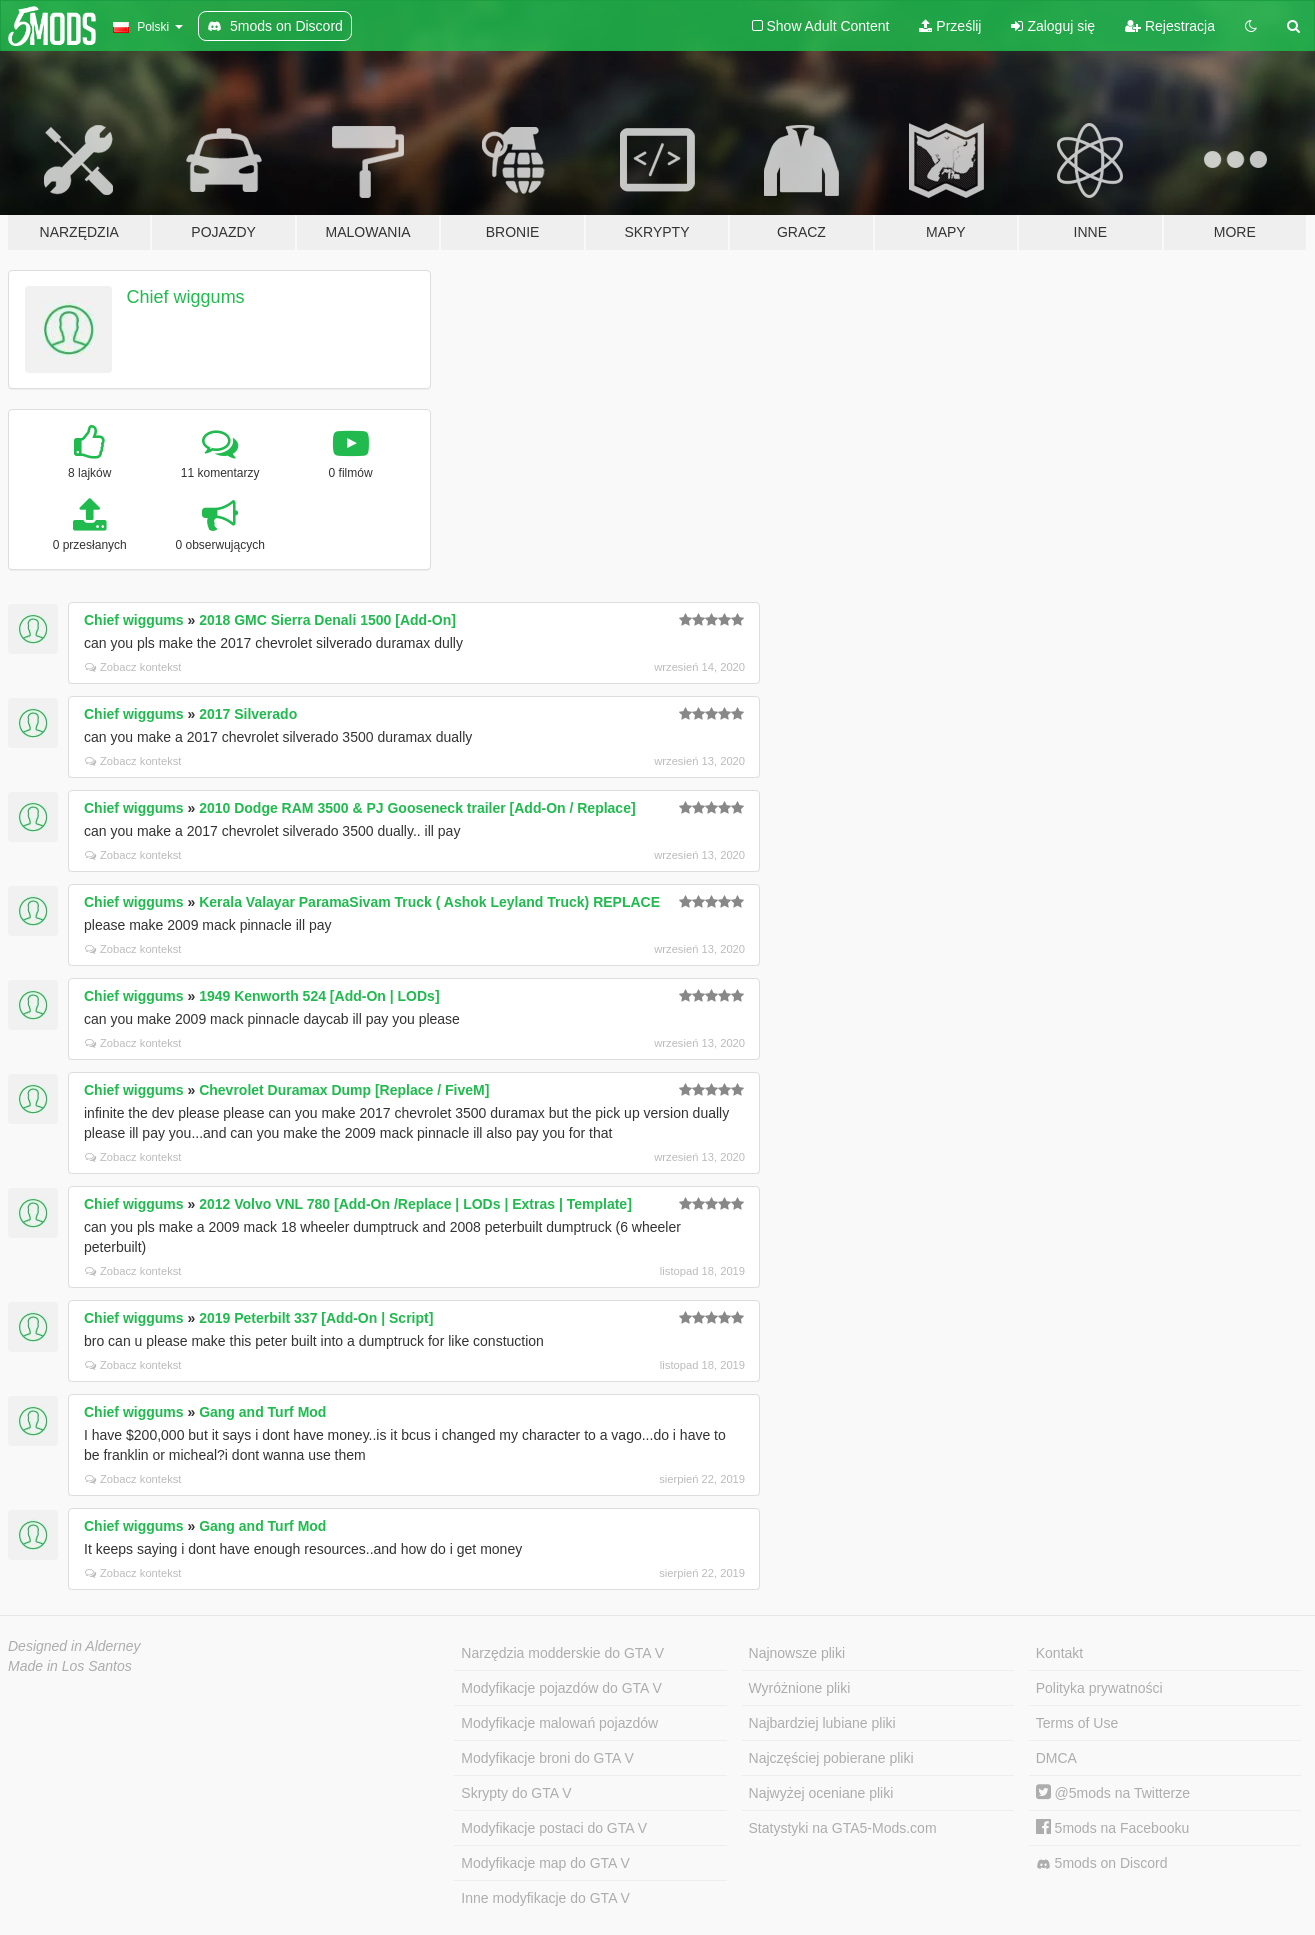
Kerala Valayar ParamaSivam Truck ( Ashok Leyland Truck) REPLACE (429, 902)
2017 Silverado (248, 714)
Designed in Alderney (74, 1646)
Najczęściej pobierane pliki (831, 1758)
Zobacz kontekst (133, 667)
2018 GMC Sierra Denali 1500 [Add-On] (327, 620)
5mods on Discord (1102, 1863)
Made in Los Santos (70, 1666)
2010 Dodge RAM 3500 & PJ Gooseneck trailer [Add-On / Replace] (417, 808)
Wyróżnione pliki (800, 1688)
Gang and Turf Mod (262, 1412)
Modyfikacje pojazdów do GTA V (561, 1688)
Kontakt (1059, 1653)
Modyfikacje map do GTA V (545, 1863)
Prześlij (950, 26)
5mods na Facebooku (1113, 1828)
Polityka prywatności (1099, 1688)
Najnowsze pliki (797, 1653)
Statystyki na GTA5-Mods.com (843, 1828)
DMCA (1056, 1758)
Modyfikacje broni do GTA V (547, 1758)
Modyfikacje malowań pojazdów (559, 1723)
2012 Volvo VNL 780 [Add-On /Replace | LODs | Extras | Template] (415, 1204)
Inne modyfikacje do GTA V (545, 1898)
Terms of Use (1077, 1723)
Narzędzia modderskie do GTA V (562, 1653)
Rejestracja (1170, 26)
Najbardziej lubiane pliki (822, 1723)
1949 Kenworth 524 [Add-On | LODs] (319, 996)
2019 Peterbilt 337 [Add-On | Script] (316, 1318)
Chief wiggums (186, 297)
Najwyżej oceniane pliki (821, 1793)
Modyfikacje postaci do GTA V (554, 1828)
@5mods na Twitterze (1113, 1793)
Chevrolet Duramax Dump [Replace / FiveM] (344, 1090)
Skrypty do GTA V (516, 1793)
